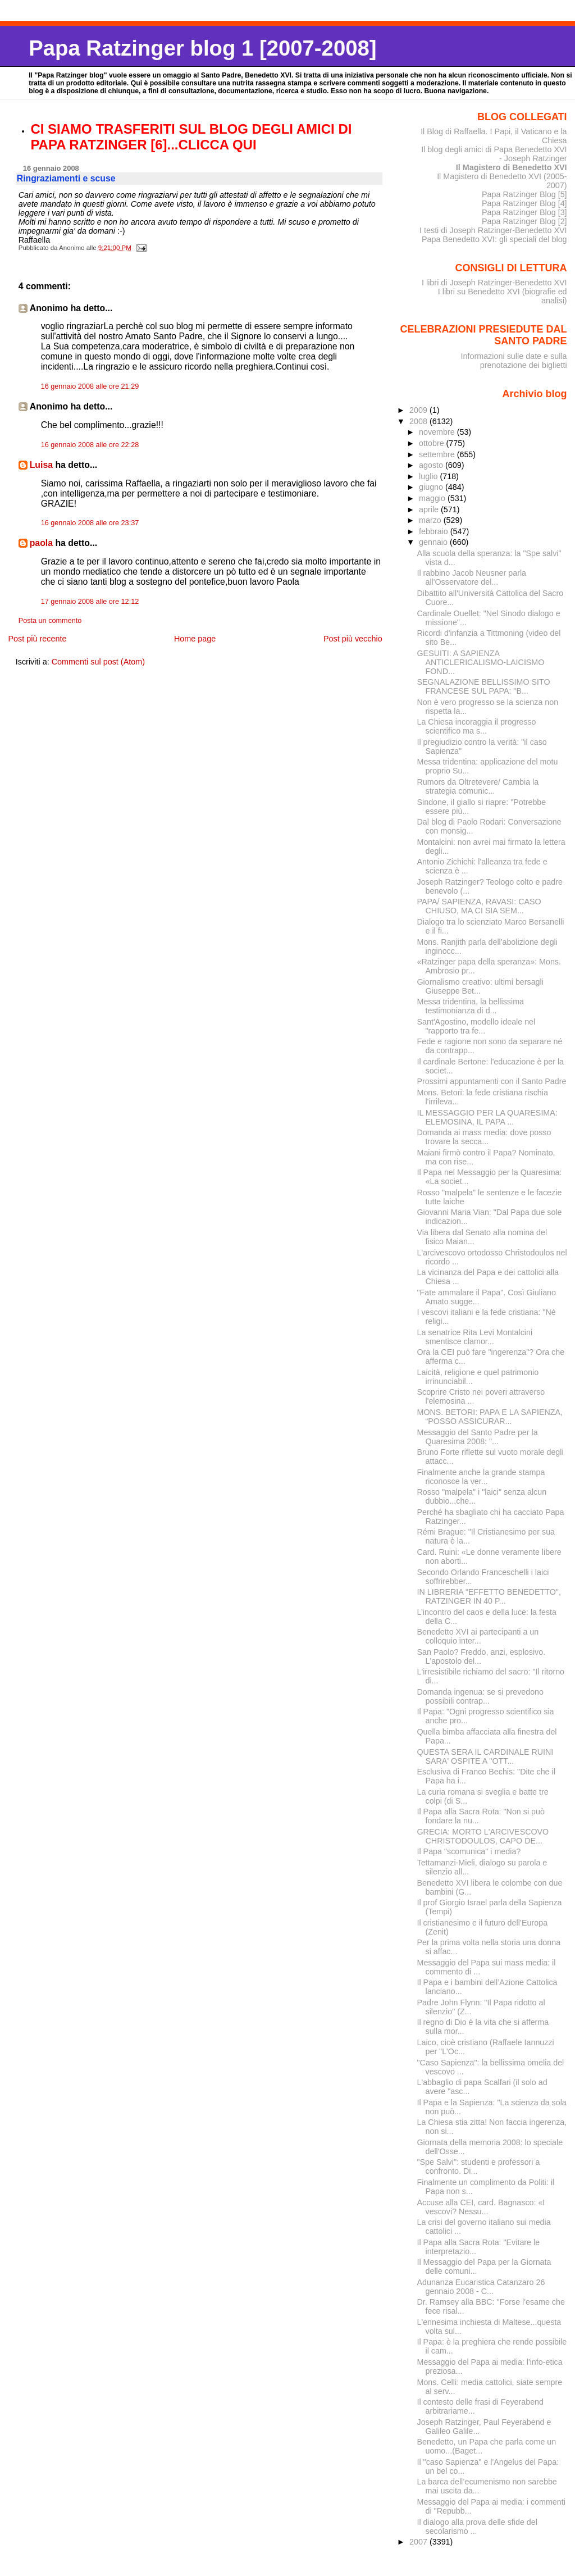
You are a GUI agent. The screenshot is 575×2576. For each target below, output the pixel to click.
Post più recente (37, 638)
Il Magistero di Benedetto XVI (511, 167)
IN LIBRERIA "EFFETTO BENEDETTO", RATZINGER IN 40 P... (489, 1596)
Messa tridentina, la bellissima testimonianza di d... (470, 1006)
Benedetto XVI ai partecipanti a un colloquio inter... (478, 1636)
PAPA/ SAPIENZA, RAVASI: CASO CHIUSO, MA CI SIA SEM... (479, 906)
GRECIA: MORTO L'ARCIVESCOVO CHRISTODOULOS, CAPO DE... (483, 1836)
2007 (419, 2541)
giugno (432, 487)
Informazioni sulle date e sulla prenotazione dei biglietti (513, 361)
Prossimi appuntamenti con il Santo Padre (492, 1081)
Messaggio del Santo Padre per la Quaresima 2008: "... (477, 1437)
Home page (195, 638)
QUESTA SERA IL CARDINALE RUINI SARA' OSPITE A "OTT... (485, 1756)
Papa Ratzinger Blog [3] (524, 212)
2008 (419, 421)
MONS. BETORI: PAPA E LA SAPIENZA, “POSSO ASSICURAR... (490, 1417)
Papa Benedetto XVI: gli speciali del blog (494, 239)
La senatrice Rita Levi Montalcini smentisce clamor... (475, 1337)
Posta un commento (50, 621)
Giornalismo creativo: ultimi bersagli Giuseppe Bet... (480, 986)
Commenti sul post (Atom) (98, 661)
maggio (433, 498)
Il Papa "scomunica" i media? (469, 1851)
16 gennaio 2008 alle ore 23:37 (90, 523)
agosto (432, 465)
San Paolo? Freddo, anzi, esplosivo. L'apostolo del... (481, 1656)
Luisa (41, 465)
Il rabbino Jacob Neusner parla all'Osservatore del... (472, 577)
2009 (419, 410)
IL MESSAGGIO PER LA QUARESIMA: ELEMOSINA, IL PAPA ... (487, 1117)
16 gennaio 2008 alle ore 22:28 (90, 445)
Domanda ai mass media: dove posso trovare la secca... (484, 1137)
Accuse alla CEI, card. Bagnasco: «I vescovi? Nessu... (481, 2207)
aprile (430, 509)
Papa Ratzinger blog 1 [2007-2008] (202, 48)
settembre (438, 454)
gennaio (434, 542)
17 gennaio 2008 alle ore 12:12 (90, 602)
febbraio (434, 531)
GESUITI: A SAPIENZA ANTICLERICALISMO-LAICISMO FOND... (481, 662)
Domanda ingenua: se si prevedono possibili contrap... (480, 1696)
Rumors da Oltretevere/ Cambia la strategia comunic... (478, 786)
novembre (438, 431)
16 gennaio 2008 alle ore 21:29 (90, 386)
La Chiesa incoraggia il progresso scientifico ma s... (476, 726)
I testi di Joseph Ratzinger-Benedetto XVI (493, 230)
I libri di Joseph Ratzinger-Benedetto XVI (494, 282)
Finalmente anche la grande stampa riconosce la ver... (481, 1477)
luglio (429, 476)
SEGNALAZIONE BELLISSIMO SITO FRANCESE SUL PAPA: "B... (483, 686)
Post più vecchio (352, 638)
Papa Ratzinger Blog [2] (524, 221)
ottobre (432, 443)
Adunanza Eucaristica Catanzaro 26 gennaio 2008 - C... (481, 2287)
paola (41, 543)
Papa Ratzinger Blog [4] (524, 203)
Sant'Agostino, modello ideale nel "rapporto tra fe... (476, 1026)
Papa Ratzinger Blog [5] (524, 194)
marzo (431, 520)
